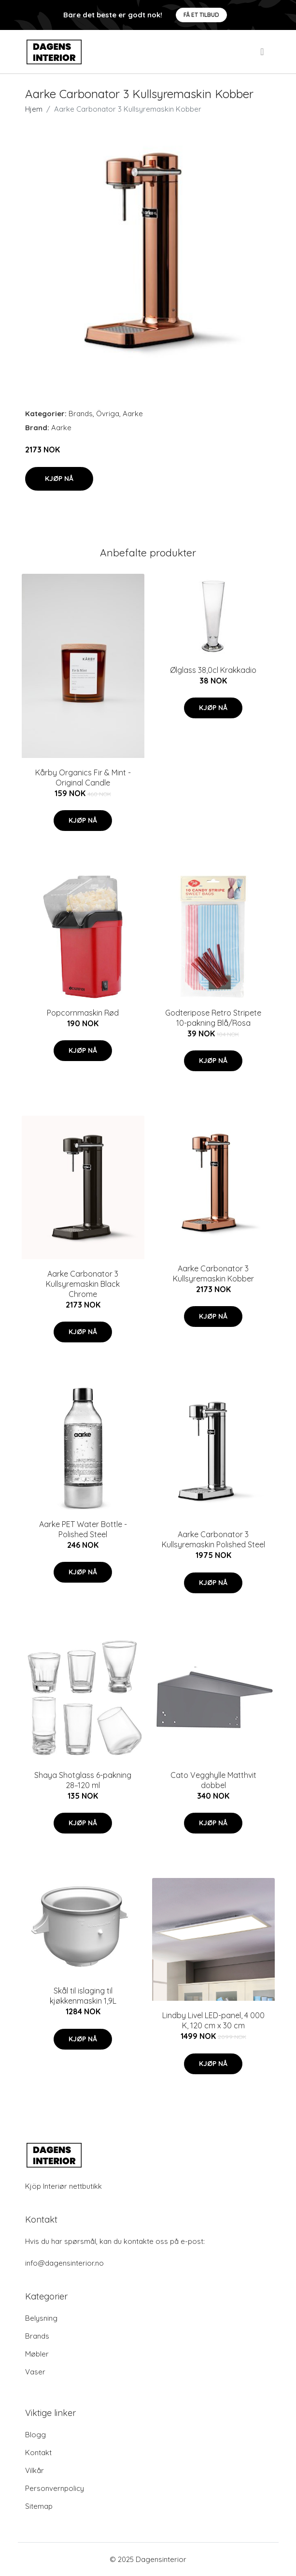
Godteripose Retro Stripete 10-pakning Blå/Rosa (213, 1018)
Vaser (35, 2371)
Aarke (133, 413)
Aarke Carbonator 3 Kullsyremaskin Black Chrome (83, 1284)
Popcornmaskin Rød (83, 1013)
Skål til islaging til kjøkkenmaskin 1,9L (83, 1996)
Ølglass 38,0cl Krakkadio (213, 670)
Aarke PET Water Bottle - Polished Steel (83, 1529)
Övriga (107, 413)
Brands (81, 413)
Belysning (41, 2318)
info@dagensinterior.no (64, 2263)
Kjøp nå (59, 478)
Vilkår (34, 2470)
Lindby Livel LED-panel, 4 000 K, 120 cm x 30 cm (213, 2020)
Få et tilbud (201, 14)
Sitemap (39, 2506)
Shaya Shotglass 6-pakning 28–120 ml (82, 1780)
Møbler (37, 2353)
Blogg (35, 2434)
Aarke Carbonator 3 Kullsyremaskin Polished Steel (213, 1539)
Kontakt (38, 2452)
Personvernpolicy (54, 2488)
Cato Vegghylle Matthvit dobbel (213, 1780)
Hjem (33, 109)
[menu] (262, 51)
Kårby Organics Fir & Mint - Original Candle (83, 777)
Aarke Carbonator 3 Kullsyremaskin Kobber (213, 1273)
